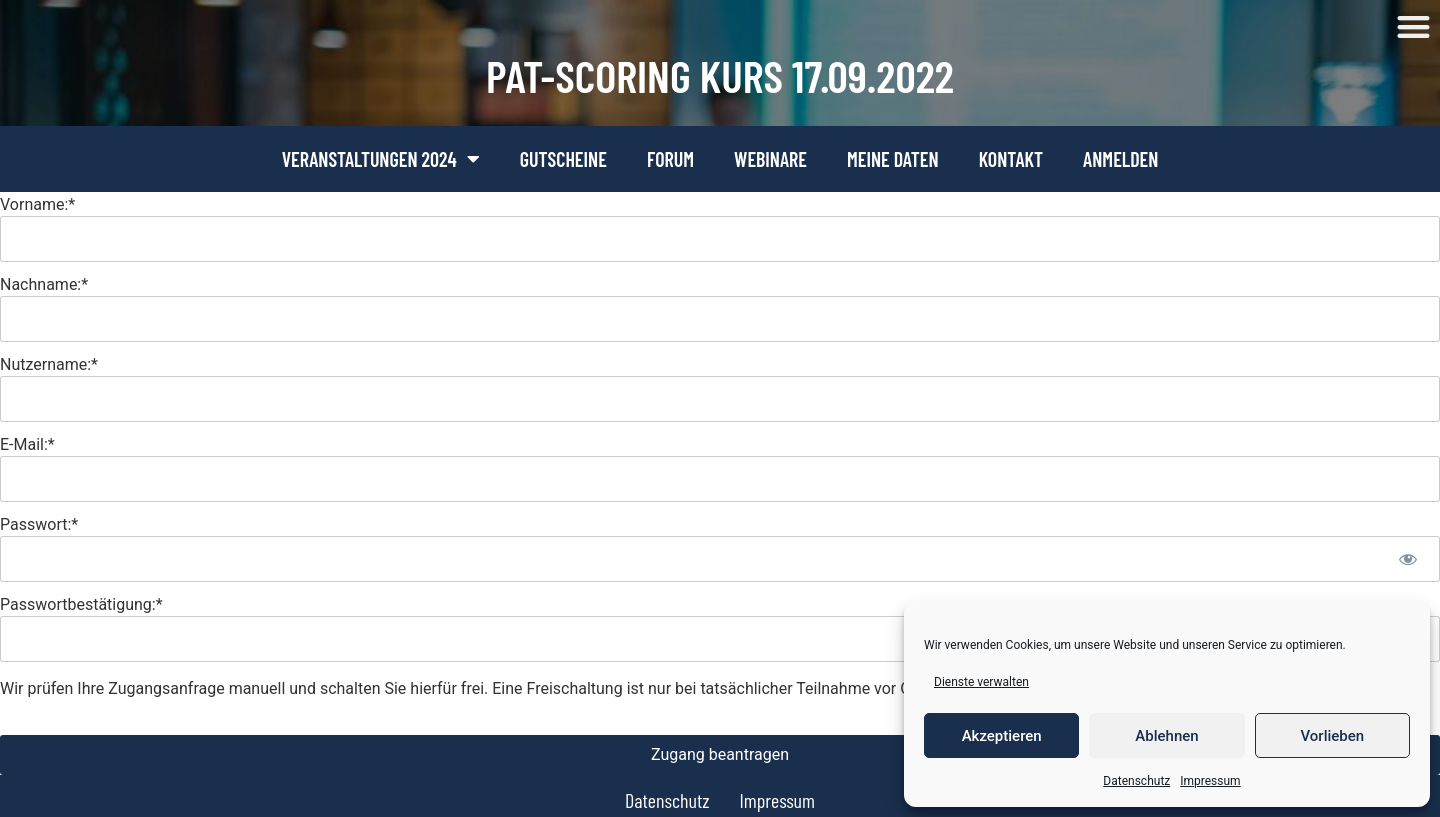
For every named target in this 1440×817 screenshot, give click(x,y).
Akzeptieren (1002, 736)
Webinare (770, 159)
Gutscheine (563, 159)
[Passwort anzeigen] (1407, 559)
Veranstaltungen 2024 (381, 159)
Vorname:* (37, 203)
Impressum (1210, 781)
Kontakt (1011, 159)
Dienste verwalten (981, 682)
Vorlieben (1332, 736)
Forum (670, 159)
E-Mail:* (27, 443)
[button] (1414, 26)
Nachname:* (44, 283)
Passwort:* (39, 523)
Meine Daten (893, 159)
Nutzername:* (49, 363)
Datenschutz (1136, 781)
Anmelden (1120, 159)
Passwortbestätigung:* (81, 603)
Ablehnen (1166, 736)
